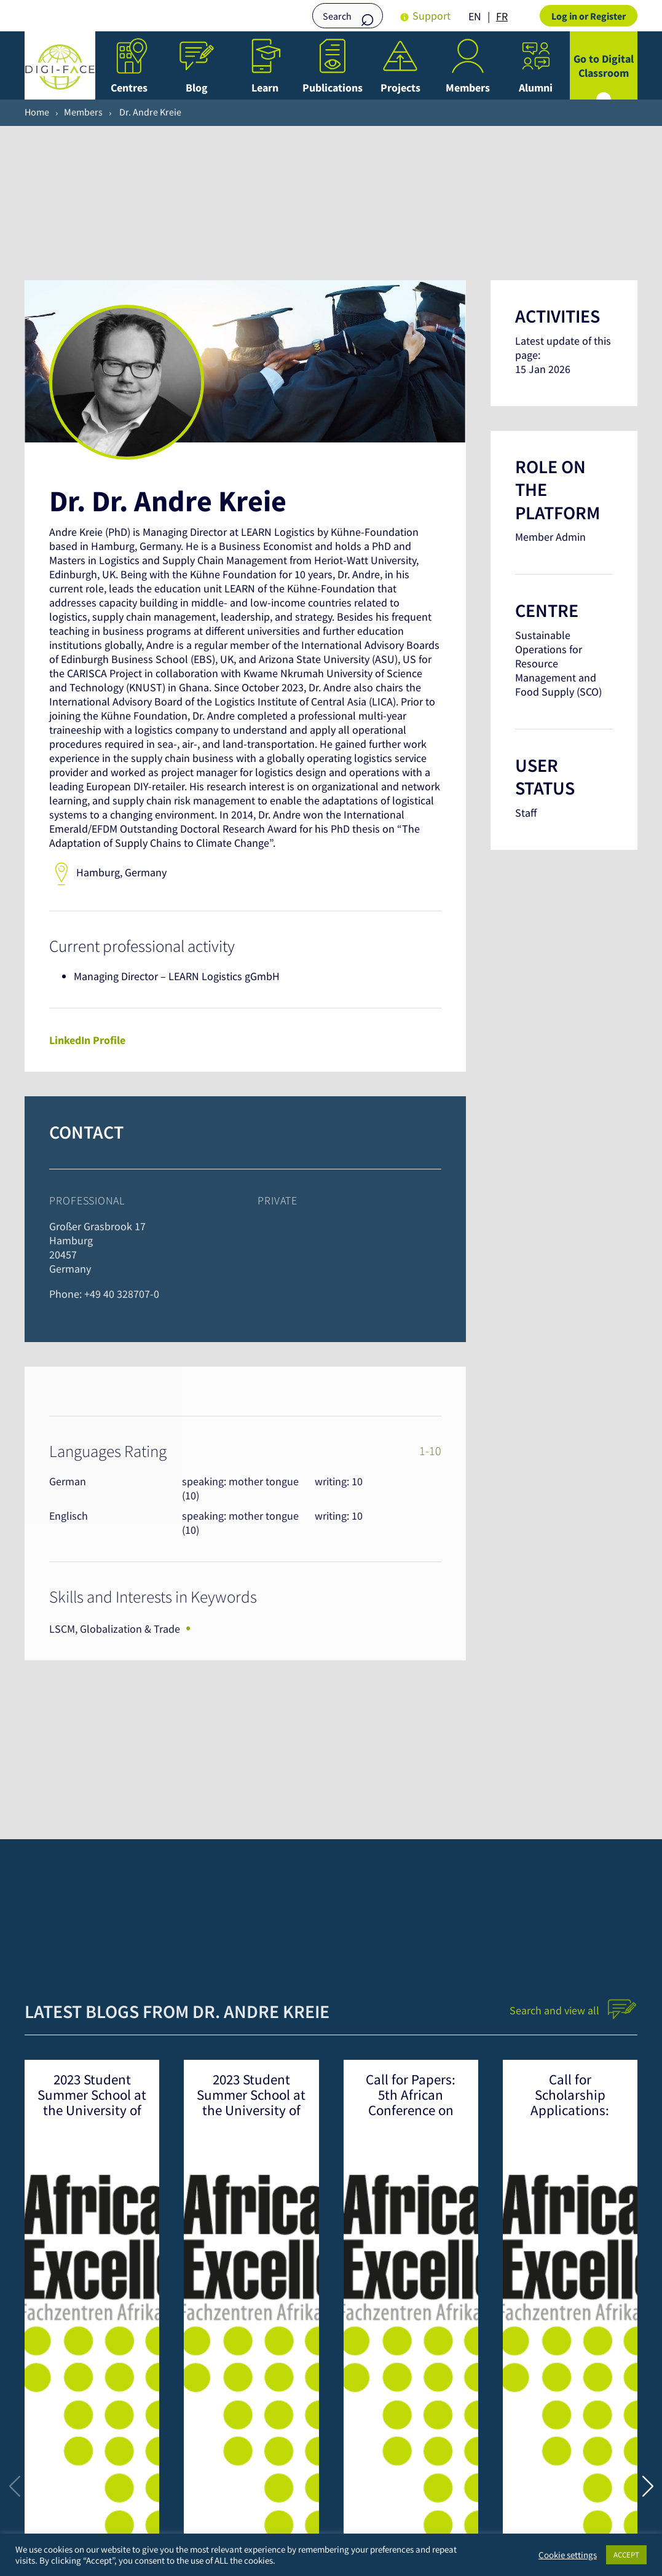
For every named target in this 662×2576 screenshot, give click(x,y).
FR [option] (502, 16)
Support (431, 16)
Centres (129, 87)
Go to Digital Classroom (603, 66)
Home (37, 112)
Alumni (536, 87)
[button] (647, 2485)
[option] (502, 16)
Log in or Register (588, 16)
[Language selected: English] (491, 15)
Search (367, 16)
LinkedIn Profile (87, 1040)
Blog (197, 87)
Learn (264, 87)
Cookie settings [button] (567, 2555)
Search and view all (573, 2010)
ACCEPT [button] (626, 2555)
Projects (400, 87)
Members (468, 87)
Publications (332, 87)
